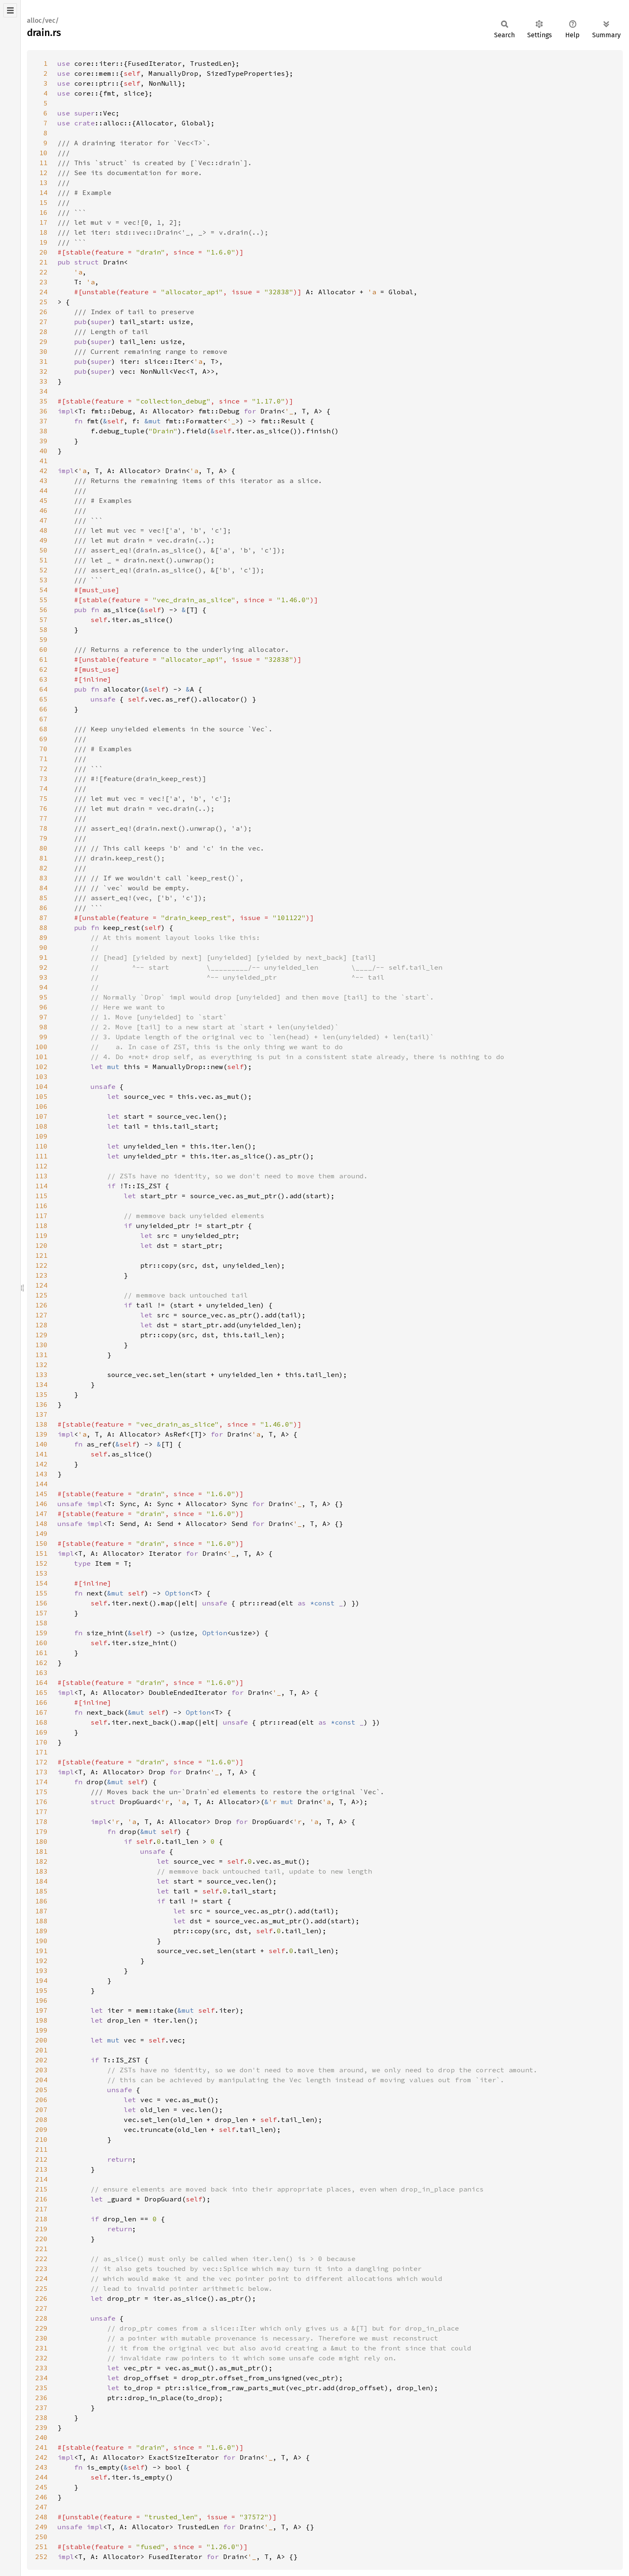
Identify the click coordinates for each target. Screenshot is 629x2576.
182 (41, 1861)
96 (43, 1007)
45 (43, 500)
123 (41, 1275)
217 (41, 2209)
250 (41, 2537)
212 (41, 2159)
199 (41, 2030)
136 (41, 1404)
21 (43, 262)
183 (41, 1871)
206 (41, 2099)
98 (43, 1027)
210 (41, 2139)
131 (41, 1354)
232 (41, 2358)
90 (43, 947)
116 (41, 1205)
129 (41, 1335)
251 (41, 2546)
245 (41, 2487)
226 (41, 2298)
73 (43, 778)
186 (41, 1901)
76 (43, 808)
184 (41, 1881)
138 (41, 1424)
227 (41, 2308)
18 (43, 232)
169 (41, 1732)
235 (41, 2388)
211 (41, 2149)
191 (41, 1950)
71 (43, 759)
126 (41, 1305)
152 (41, 1563)
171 (41, 1752)
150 (41, 1543)
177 (41, 1811)
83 (43, 878)
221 (41, 2248)
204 (41, 2080)
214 (41, 2179)
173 (41, 1772)
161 (41, 1652)
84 (43, 888)
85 (43, 898)
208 (41, 2119)
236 (41, 2397)
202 (41, 2060)
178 (41, 1821)
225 (41, 2288)
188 (41, 1921)
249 (41, 2527)
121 (41, 1255)
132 (41, 1364)
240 (41, 2437)
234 (41, 2378)
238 (41, 2417)
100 (41, 1047)
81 (43, 858)
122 (41, 1265)
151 (41, 1553)
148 (41, 1523)
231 (41, 2348)
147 (41, 1513)
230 (41, 2338)
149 (41, 1533)
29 (43, 341)
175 (41, 1792)
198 (41, 2020)
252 (41, 2556)
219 (41, 2229)
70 (43, 749)
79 (43, 838)
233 (41, 2368)
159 (41, 1633)
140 (41, 1444)
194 (41, 1980)
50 (43, 550)
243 (41, 2467)
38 (43, 431)
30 (43, 351)
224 (41, 2278)
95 (43, 997)
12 (43, 172)
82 (43, 868)
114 (41, 1186)
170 (41, 1742)
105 (41, 1096)
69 (43, 739)
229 (41, 2328)
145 (41, 1494)
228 (41, 2318)
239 (41, 2427)
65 (43, 699)
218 (41, 2219)
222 (41, 2258)
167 (41, 1712)
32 (43, 371)
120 (41, 1245)
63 (43, 679)
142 (41, 1464)
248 (41, 2517)
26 (43, 312)
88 (43, 927)
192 (41, 1960)
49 (43, 540)
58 (43, 629)
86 (43, 908)
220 (41, 2239)
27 (43, 321)
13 (43, 182)
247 (41, 2507)
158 (41, 1623)
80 (43, 848)
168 (41, 1722)
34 (43, 391)
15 (43, 202)
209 (41, 2129)
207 (41, 2109)
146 (41, 1503)
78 (43, 828)
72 (43, 768)
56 (43, 610)
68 (43, 729)
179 (41, 1831)
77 (43, 818)
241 (41, 2447)
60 (43, 649)
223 (41, 2268)
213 (41, 2169)
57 (43, 619)
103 (41, 1076)
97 (43, 1017)
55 (43, 600)
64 (43, 689)
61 (43, 659)
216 (41, 2199)
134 (41, 1384)
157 (41, 1613)
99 (43, 1037)
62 (43, 669)
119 (41, 1235)
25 (43, 302)
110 (41, 1146)
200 (41, 2040)
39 (43, 441)
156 (41, 1603)
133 (41, 1374)
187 (41, 1911)
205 (41, 2090)
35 (43, 401)
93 (43, 977)
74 (43, 788)
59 (43, 639)
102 (41, 1066)
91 (43, 957)
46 (43, 510)
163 (41, 1672)
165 (41, 1692)
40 (43, 451)
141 (41, 1454)
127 (41, 1315)
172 (41, 1762)
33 (43, 381)
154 (41, 1583)
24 (43, 292)
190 (41, 1941)
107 (41, 1116)
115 (41, 1196)
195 (41, 1990)
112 (41, 1166)
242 (41, 2457)
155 (41, 1593)
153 (41, 1573)
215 (41, 2189)
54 (43, 590)
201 (41, 2050)
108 (41, 1126)
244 (41, 2477)
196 (41, 2000)
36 (43, 411)
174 (41, 1782)
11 (43, 163)
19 (43, 242)
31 (43, 361)
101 (41, 1057)
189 (41, 1931)
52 (43, 570)
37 (43, 421)
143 (41, 1474)
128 (41, 1325)
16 (43, 212)
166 (41, 1702)
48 (43, 530)
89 (43, 937)
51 (43, 560)
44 (43, 490)
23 (43, 282)
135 (41, 1394)
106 (41, 1106)
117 (41, 1215)
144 (41, 1484)
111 (41, 1156)
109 (41, 1136)
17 (43, 222)
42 (43, 470)
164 (41, 1682)
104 (41, 1086)
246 (41, 2497)
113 (41, 1176)
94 (43, 987)
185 (41, 1891)
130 (41, 1345)
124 (41, 1285)
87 (43, 917)
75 (43, 798)
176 (41, 1801)
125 (41, 1295)
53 (43, 580)
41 (43, 461)
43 (43, 480)
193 (41, 1970)
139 (41, 1434)
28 (43, 331)
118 (41, 1225)
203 (41, 2070)
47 (43, 520)
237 (41, 2407)
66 (43, 709)
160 (41, 1643)
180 (41, 1841)
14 (43, 192)
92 (43, 967)
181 (41, 1851)
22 (43, 272)
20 (43, 252)
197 (41, 2010)
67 (43, 719)
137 (41, 1414)
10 (43, 153)
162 (41, 1662)
